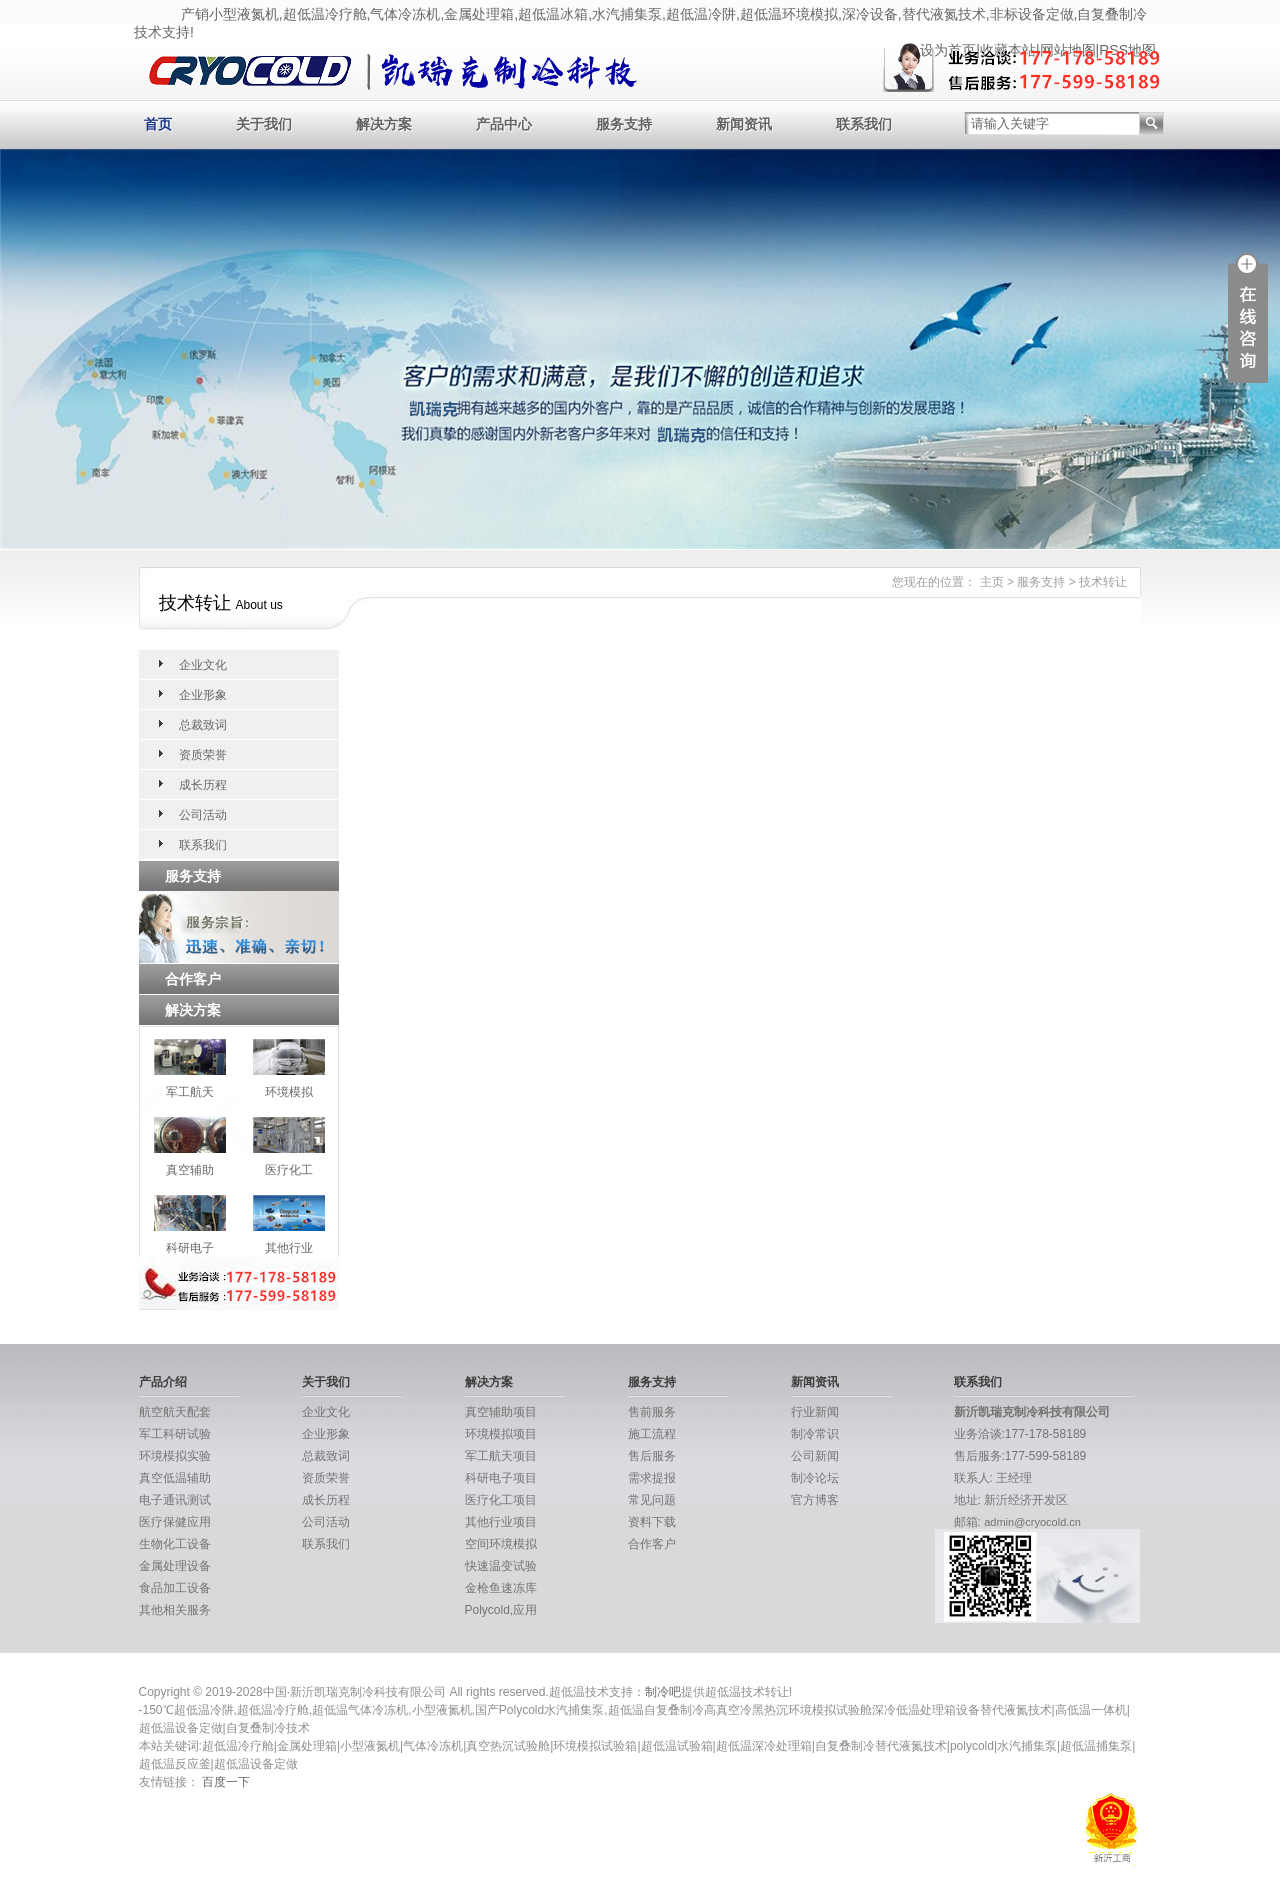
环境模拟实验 (175, 1456)
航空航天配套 (175, 1412)
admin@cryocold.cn (1032, 1522)
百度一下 (226, 1782)
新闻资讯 (744, 124)
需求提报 (652, 1478)
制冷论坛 (815, 1478)
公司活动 (203, 815)
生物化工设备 (175, 1544)
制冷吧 (663, 1692)
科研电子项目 (501, 1478)
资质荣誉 (203, 755)
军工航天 (190, 1092)
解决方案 (384, 124)
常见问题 (652, 1500)
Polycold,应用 (501, 1610)
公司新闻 (815, 1456)
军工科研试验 (175, 1434)
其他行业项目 (501, 1522)
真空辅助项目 (501, 1412)
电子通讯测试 (175, 1500)
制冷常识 (815, 1434)
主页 (992, 582)
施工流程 (652, 1434)
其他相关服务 (175, 1610)
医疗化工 (289, 1170)
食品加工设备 (175, 1588)
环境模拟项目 (501, 1434)
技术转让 (1103, 582)
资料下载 (652, 1522)
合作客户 (652, 1544)
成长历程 (203, 785)
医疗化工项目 (501, 1500)
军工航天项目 (501, 1456)
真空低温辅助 (175, 1478)
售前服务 (652, 1412)
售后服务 (652, 1456)
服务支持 (624, 124)
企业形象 (203, 695)
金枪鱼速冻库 (501, 1588)
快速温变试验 (501, 1566)
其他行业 (289, 1248)
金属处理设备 (175, 1566)
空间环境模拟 (501, 1544)
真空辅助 (190, 1170)
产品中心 (504, 124)
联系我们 (864, 124)
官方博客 (815, 1500)
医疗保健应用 (175, 1522)
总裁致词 (203, 725)
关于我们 (264, 124)
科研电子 (190, 1248)
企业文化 (203, 665)
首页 (158, 124)
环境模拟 (289, 1092)
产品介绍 (163, 1382)
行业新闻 (815, 1412)
